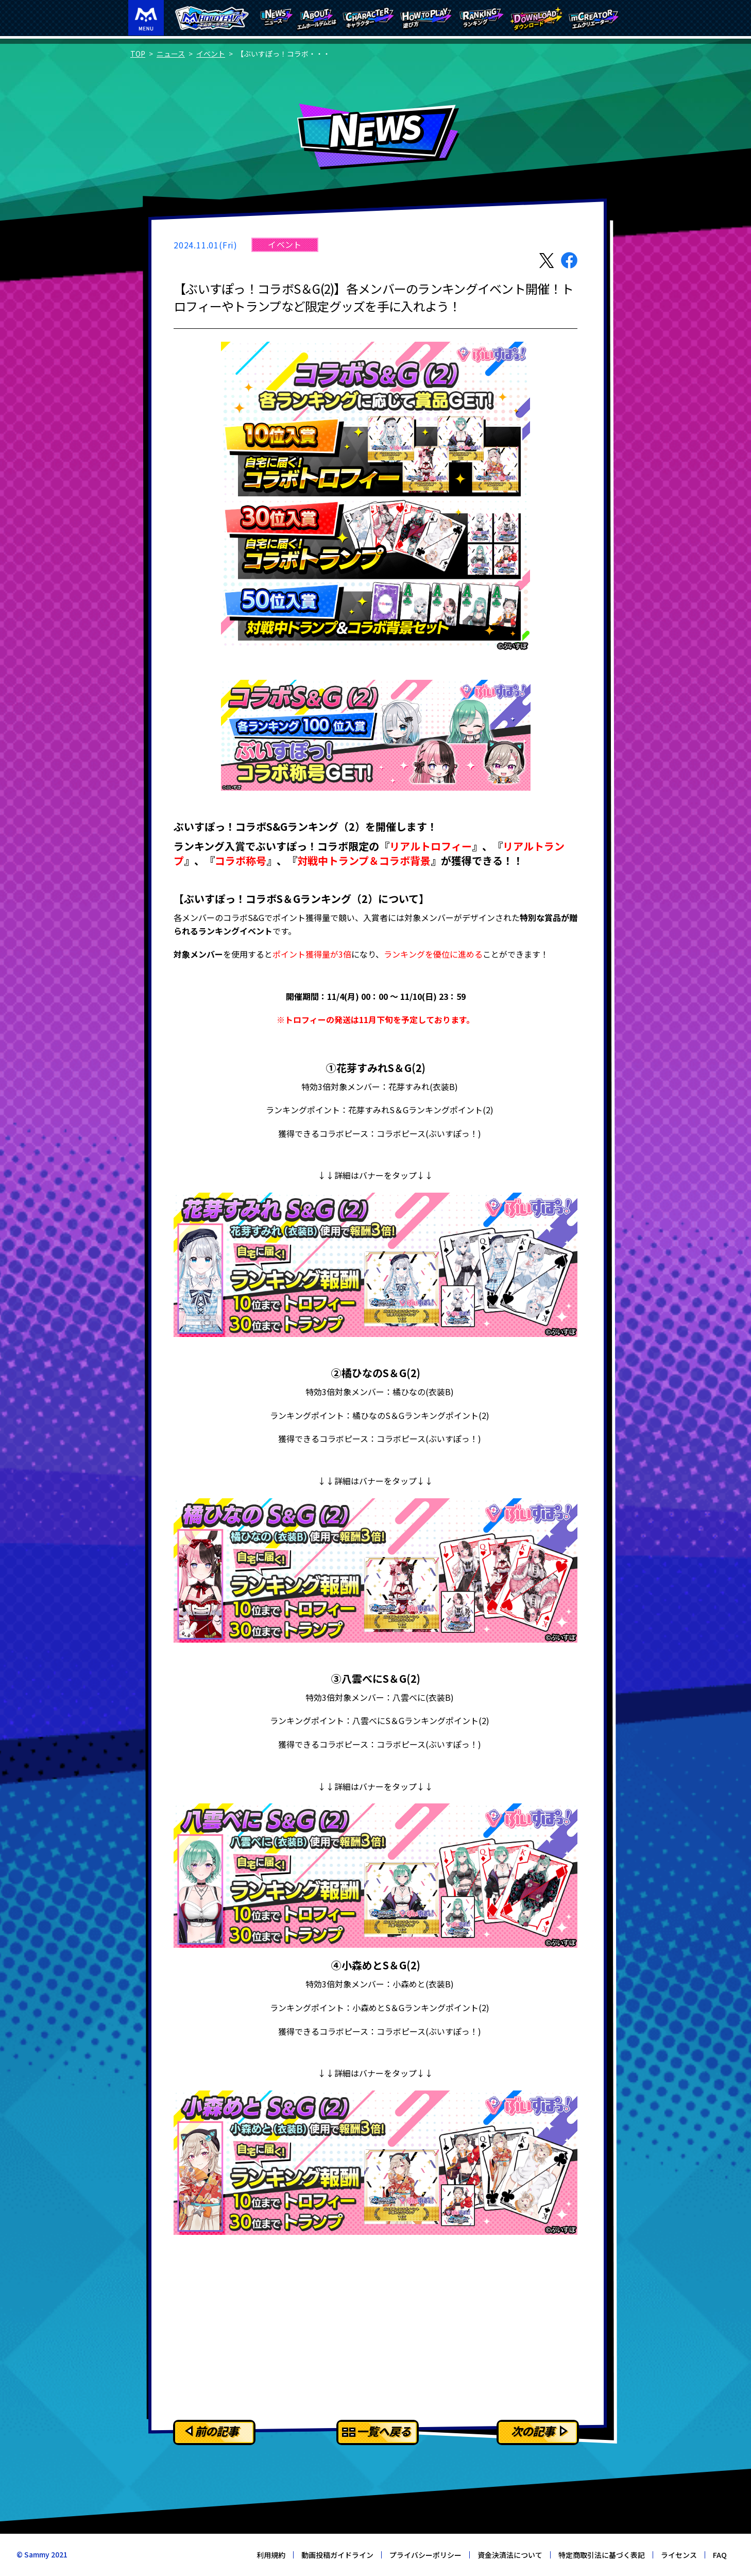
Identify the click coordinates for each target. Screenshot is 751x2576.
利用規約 (271, 2555)
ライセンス (679, 2555)
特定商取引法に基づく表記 (601, 2555)
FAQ (720, 2555)
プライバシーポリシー (425, 2555)
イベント (210, 53)
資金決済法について (509, 2555)
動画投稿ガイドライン (337, 2555)
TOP (137, 53)
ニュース (171, 53)
